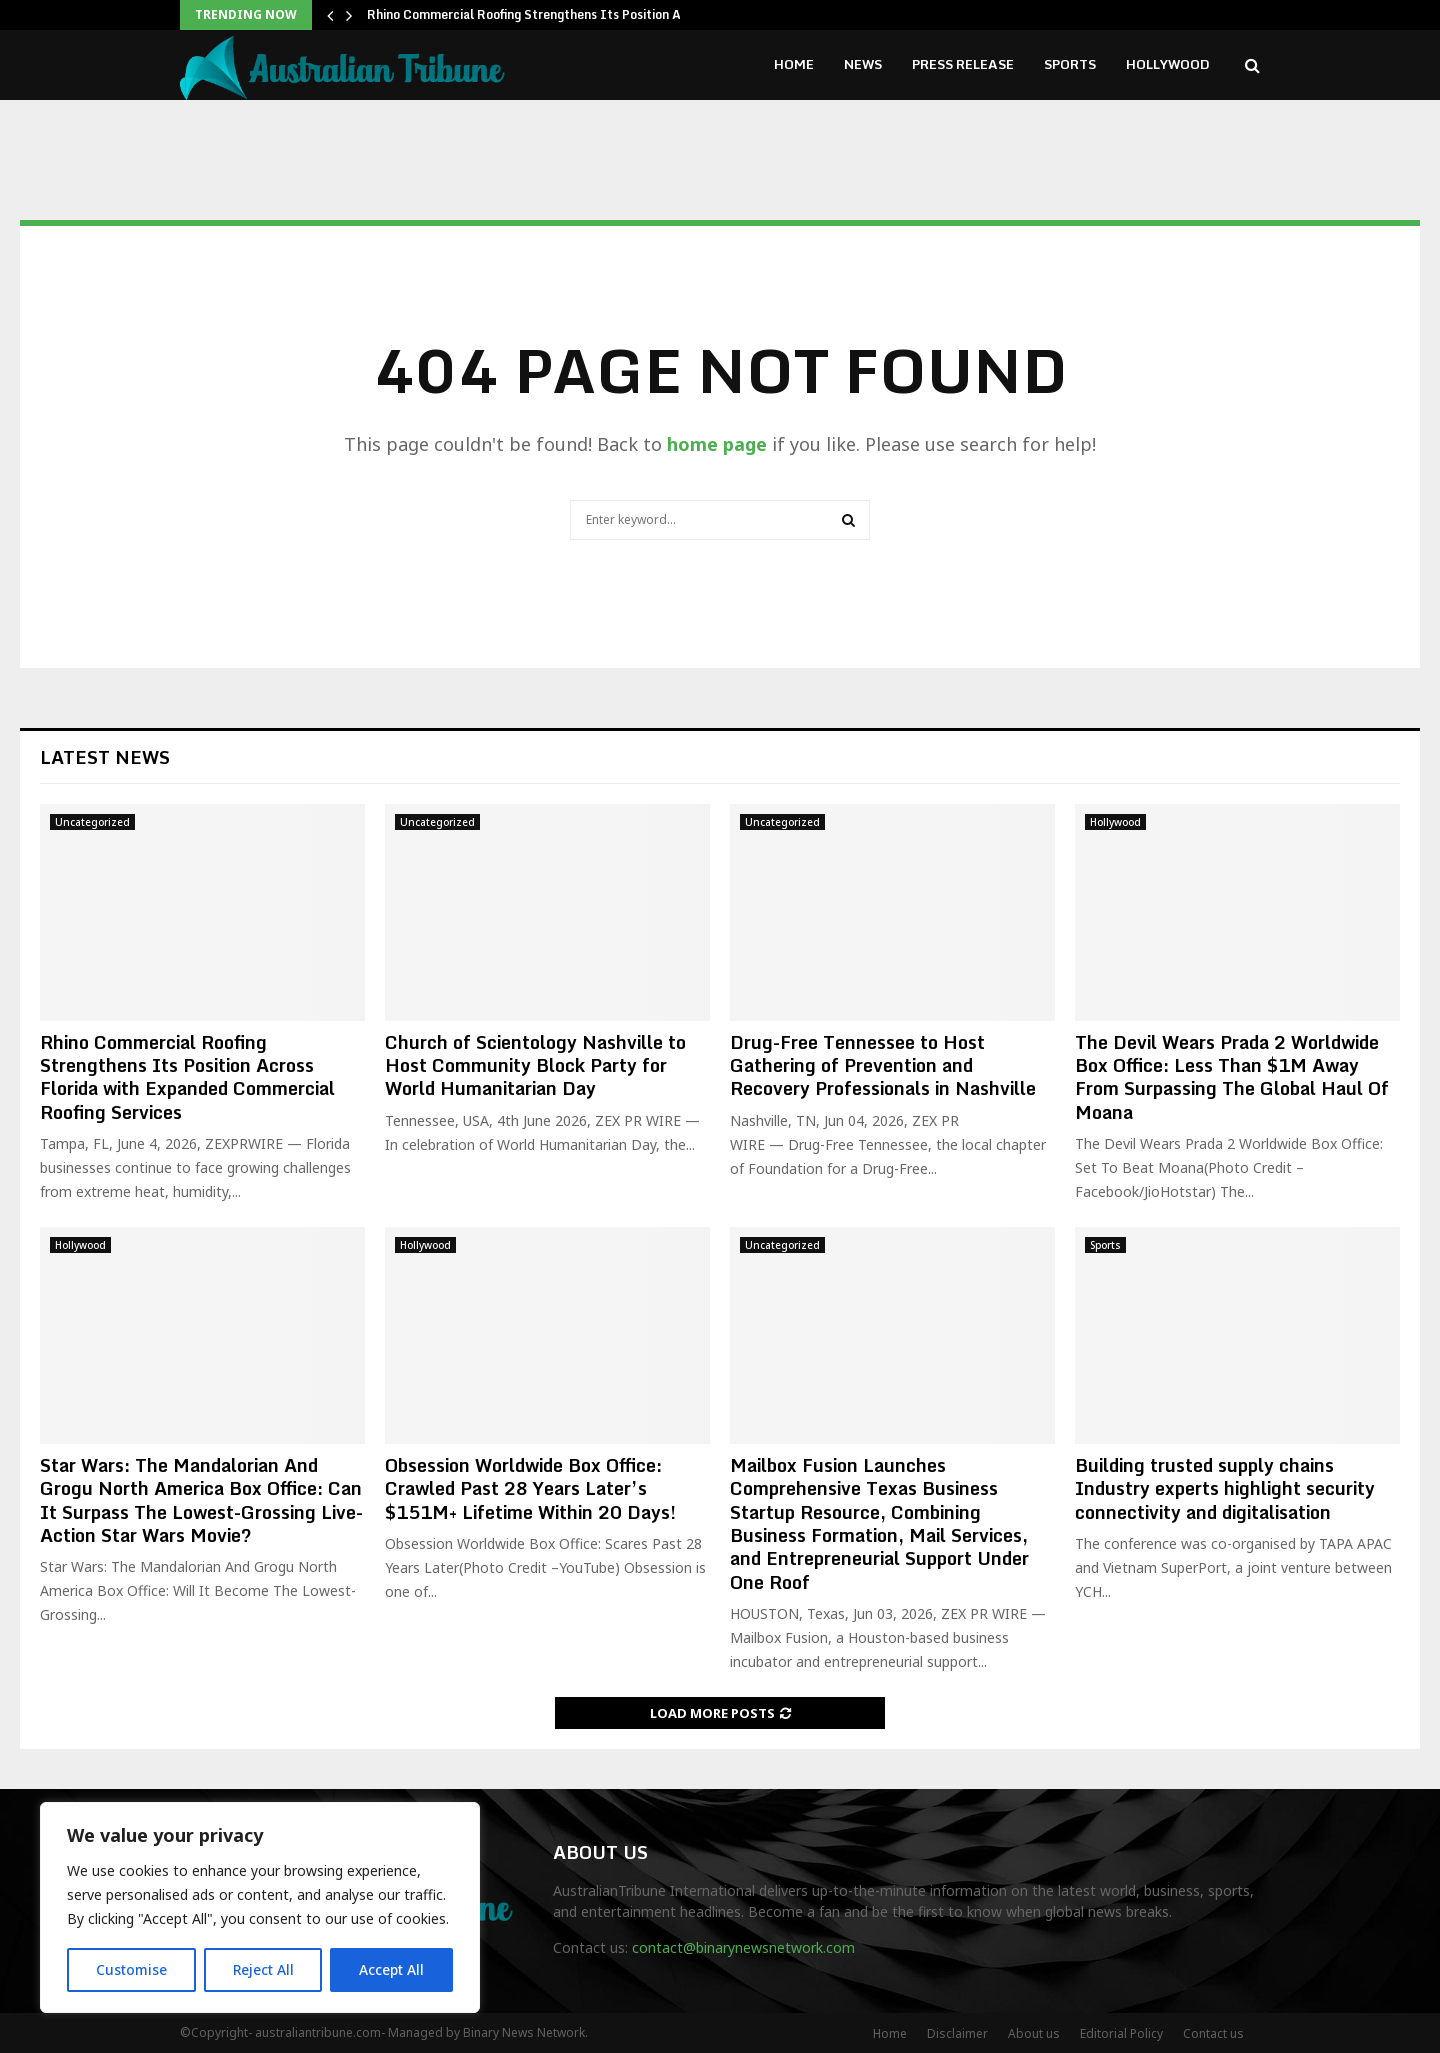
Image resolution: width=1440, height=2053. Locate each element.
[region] (260, 1908)
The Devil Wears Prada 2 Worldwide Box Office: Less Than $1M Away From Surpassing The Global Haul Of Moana (1232, 1077)
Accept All (392, 1969)
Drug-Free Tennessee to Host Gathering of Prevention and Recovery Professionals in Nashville (883, 1065)
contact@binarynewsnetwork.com (743, 1947)
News (863, 64)
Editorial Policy (1121, 2033)
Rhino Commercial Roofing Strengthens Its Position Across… (545, 14)
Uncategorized (92, 822)
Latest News (105, 757)
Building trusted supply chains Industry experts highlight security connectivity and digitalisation (1225, 1488)
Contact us (1213, 2033)
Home (794, 64)
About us (1034, 2033)
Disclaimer (957, 2033)
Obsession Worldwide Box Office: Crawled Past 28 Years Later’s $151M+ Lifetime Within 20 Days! (530, 1488)
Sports (1070, 64)
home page (717, 444)
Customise (131, 1969)
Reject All (263, 1969)
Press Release (963, 64)
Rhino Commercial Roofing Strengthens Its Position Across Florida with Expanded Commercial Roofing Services (187, 1077)
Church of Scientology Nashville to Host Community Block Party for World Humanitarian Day (535, 1065)
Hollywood (1168, 64)
